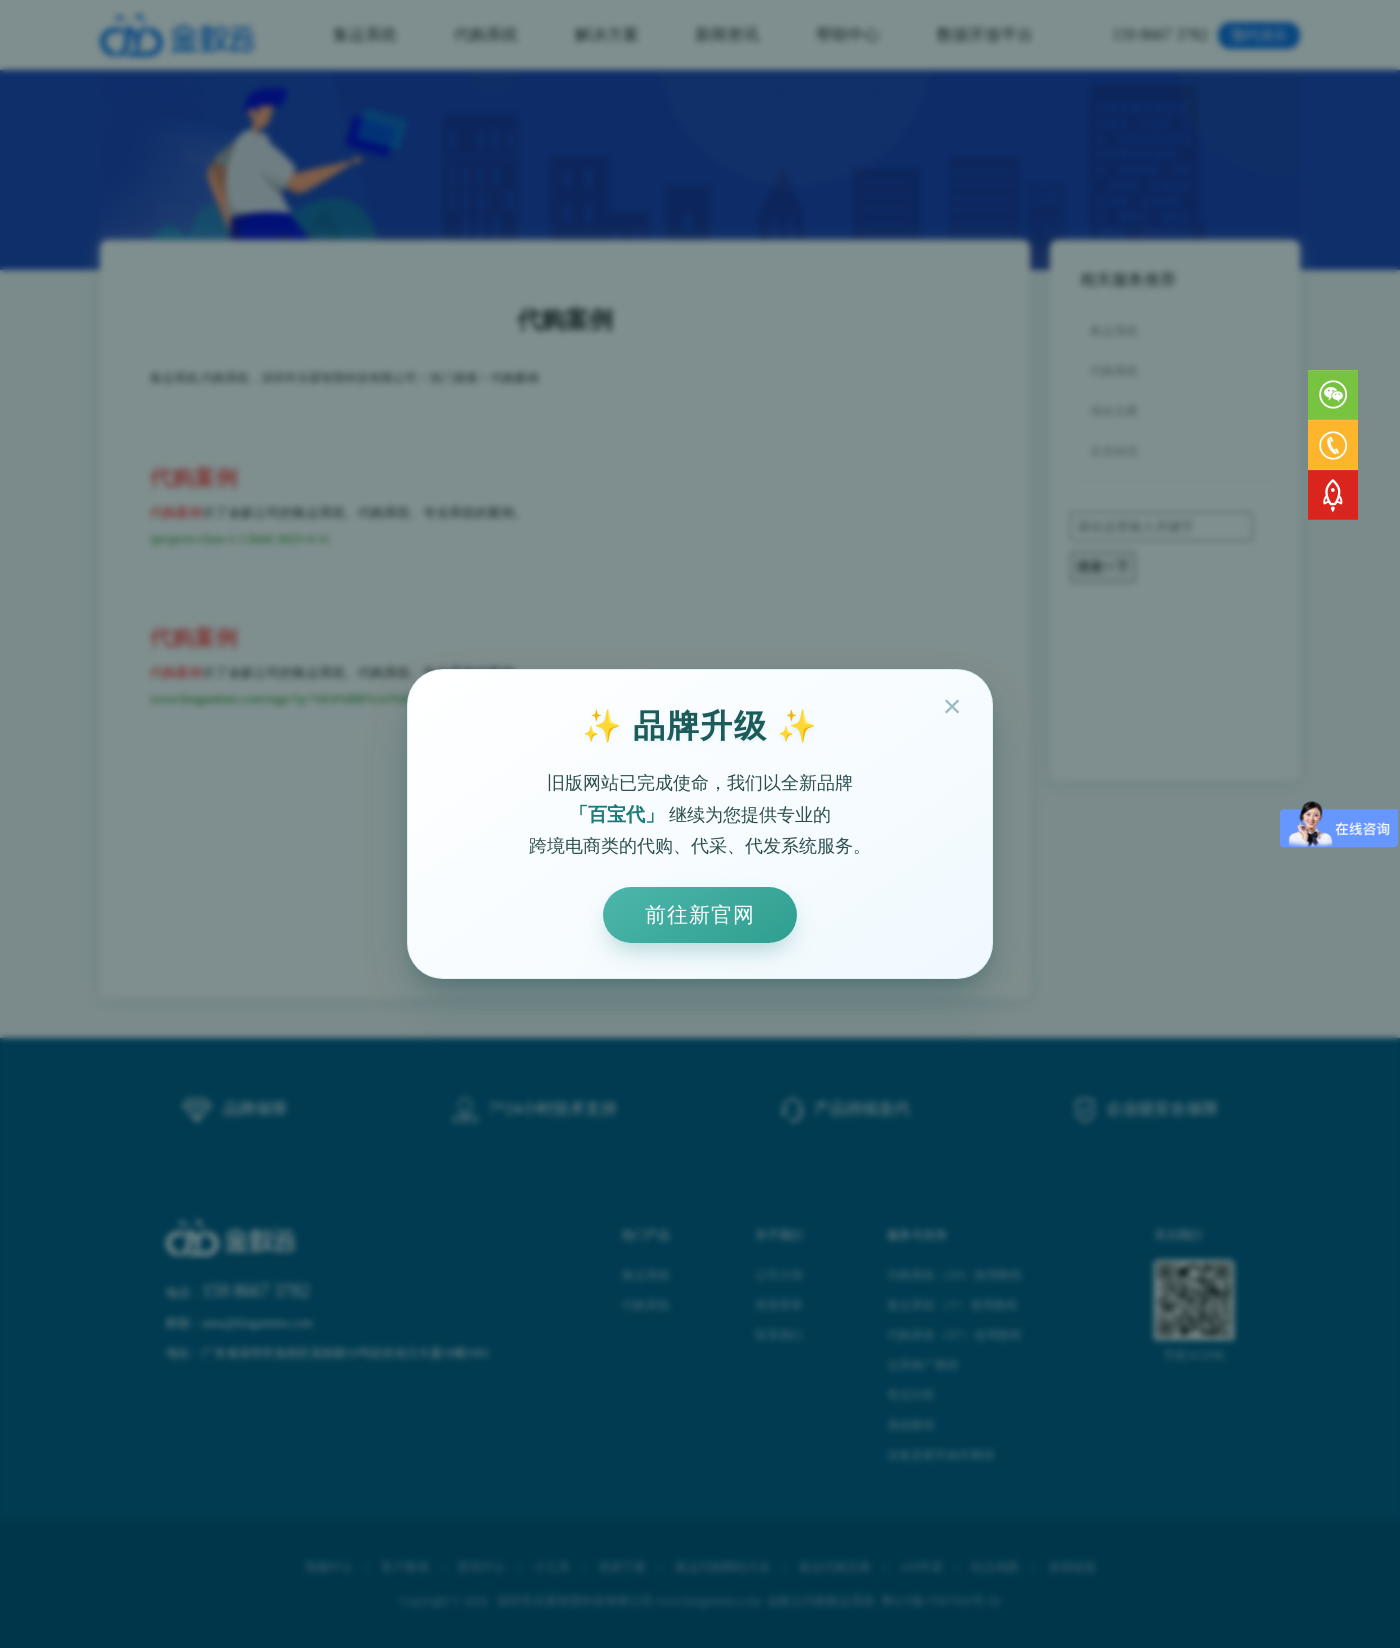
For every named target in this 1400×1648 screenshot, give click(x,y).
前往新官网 (700, 914)
